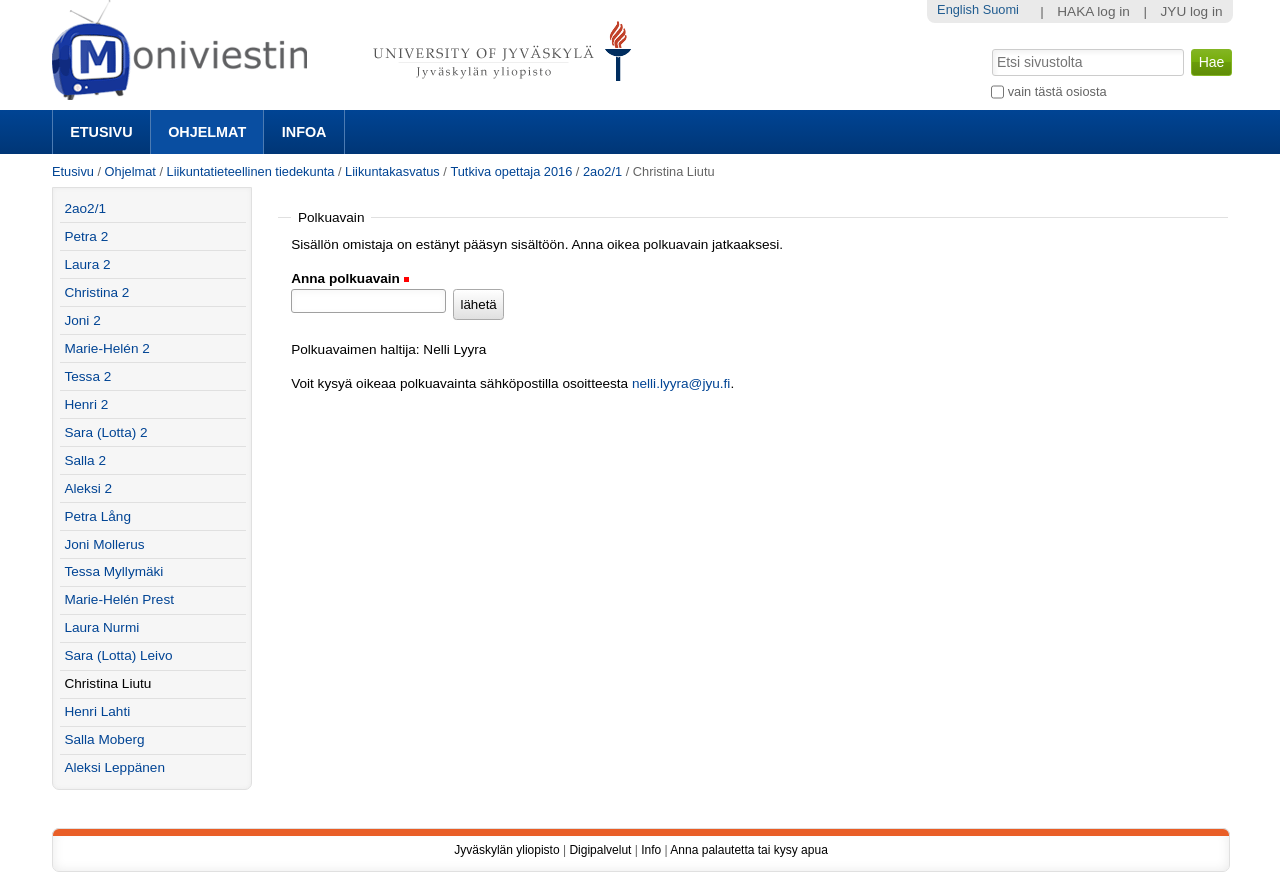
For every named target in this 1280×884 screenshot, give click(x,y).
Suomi (1001, 9)
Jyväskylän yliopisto (506, 850)
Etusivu (101, 132)
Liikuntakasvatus (392, 171)
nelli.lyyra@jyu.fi (681, 383)
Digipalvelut (600, 850)
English (958, 9)
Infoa (304, 132)
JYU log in (1192, 11)
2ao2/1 (602, 171)
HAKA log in (1093, 11)
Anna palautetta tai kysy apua (748, 850)
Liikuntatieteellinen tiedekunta (251, 171)
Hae (990, 47)
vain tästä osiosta (1057, 91)
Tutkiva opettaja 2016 (511, 171)
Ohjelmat (207, 132)
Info (651, 850)
